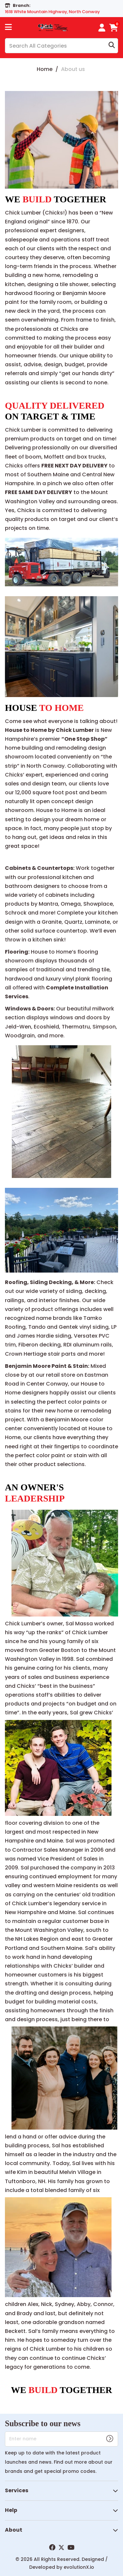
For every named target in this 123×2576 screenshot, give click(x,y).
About (13, 2530)
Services (16, 2490)
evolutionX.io (79, 2567)
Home (44, 69)
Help (11, 2510)
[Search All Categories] (61, 45)
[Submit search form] (112, 46)
